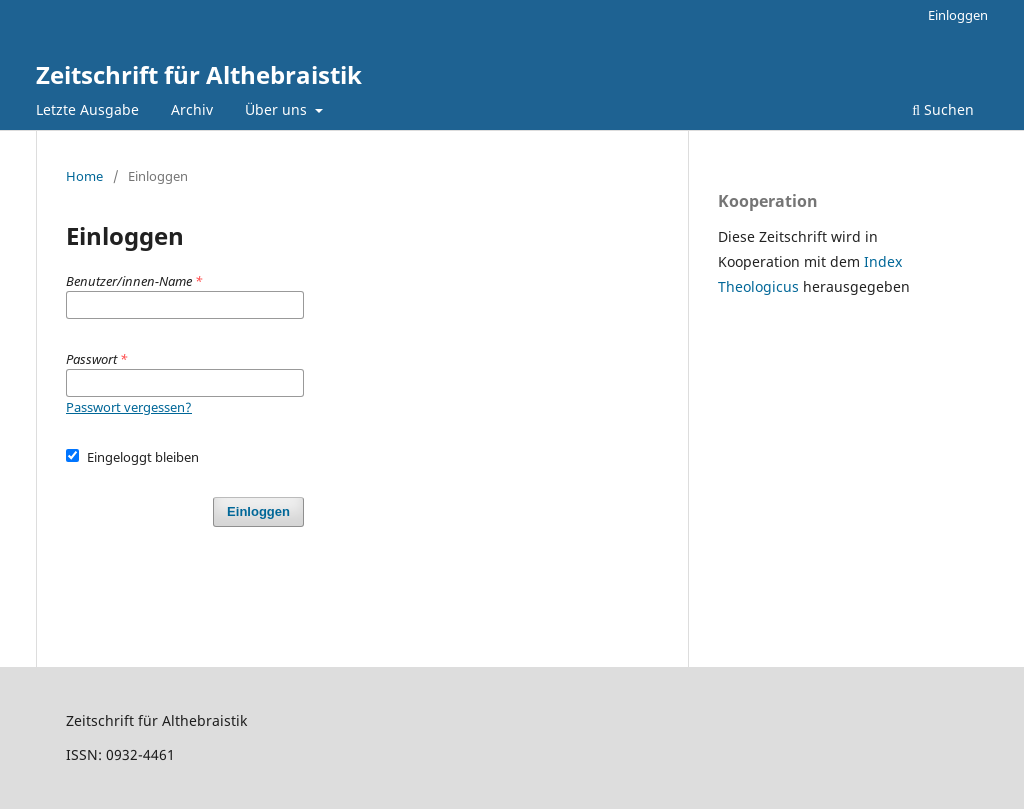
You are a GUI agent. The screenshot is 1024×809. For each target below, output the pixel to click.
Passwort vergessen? (129, 407)
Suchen (943, 109)
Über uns (278, 109)
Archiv (192, 109)
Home (84, 176)
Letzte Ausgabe (87, 109)
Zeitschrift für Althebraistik (199, 74)
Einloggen (958, 15)
